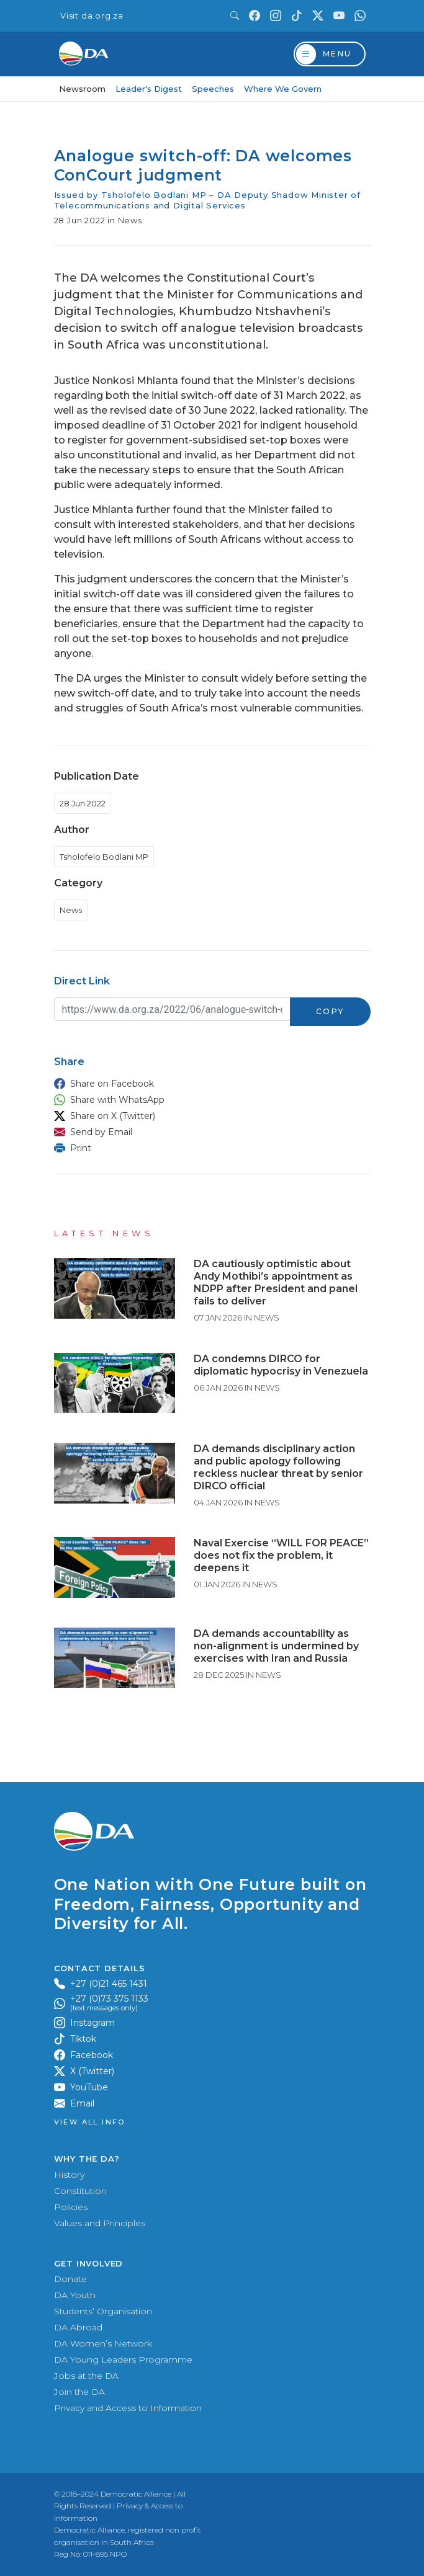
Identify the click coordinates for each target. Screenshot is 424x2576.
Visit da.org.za (92, 16)
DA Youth (75, 2295)
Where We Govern (283, 89)
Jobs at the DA (86, 2375)
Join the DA (79, 2391)
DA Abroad (78, 2327)
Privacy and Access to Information (128, 2407)
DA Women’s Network (103, 2343)
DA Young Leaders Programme (123, 2359)
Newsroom (82, 89)
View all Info (89, 2122)
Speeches (213, 89)
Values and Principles (99, 2223)
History (69, 2174)
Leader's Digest (148, 89)
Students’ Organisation (103, 2311)
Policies (71, 2207)
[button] (209, 1083)
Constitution (80, 2190)
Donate (70, 2278)
